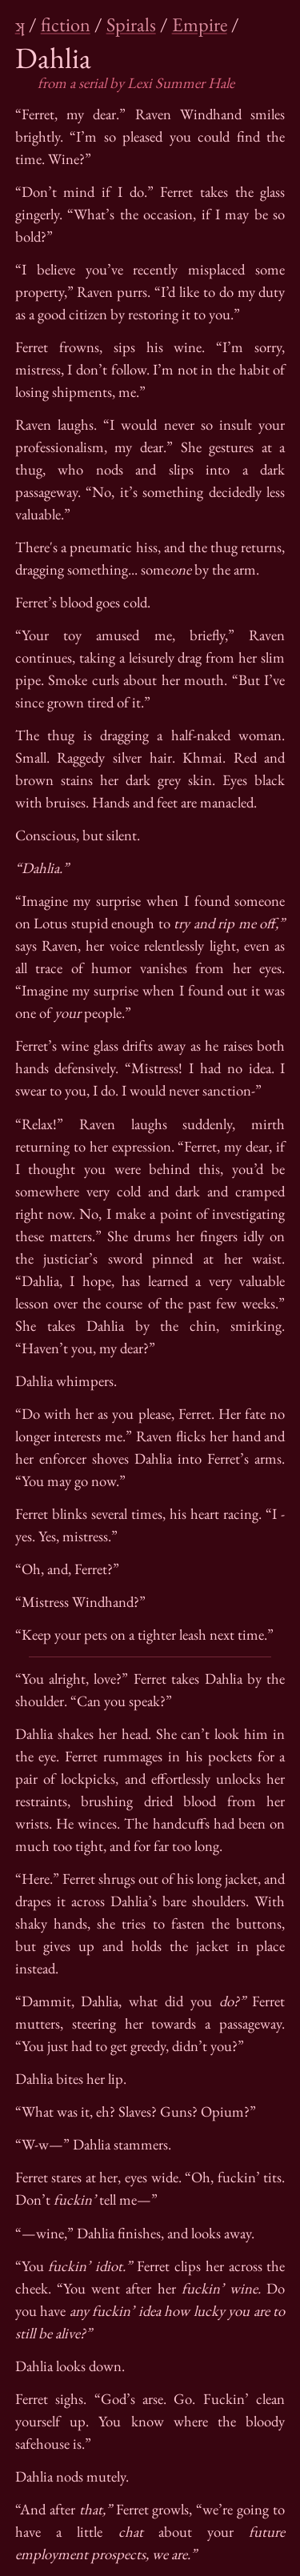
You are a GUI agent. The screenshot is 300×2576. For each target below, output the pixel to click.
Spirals (131, 24)
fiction (65, 24)
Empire (199, 24)
